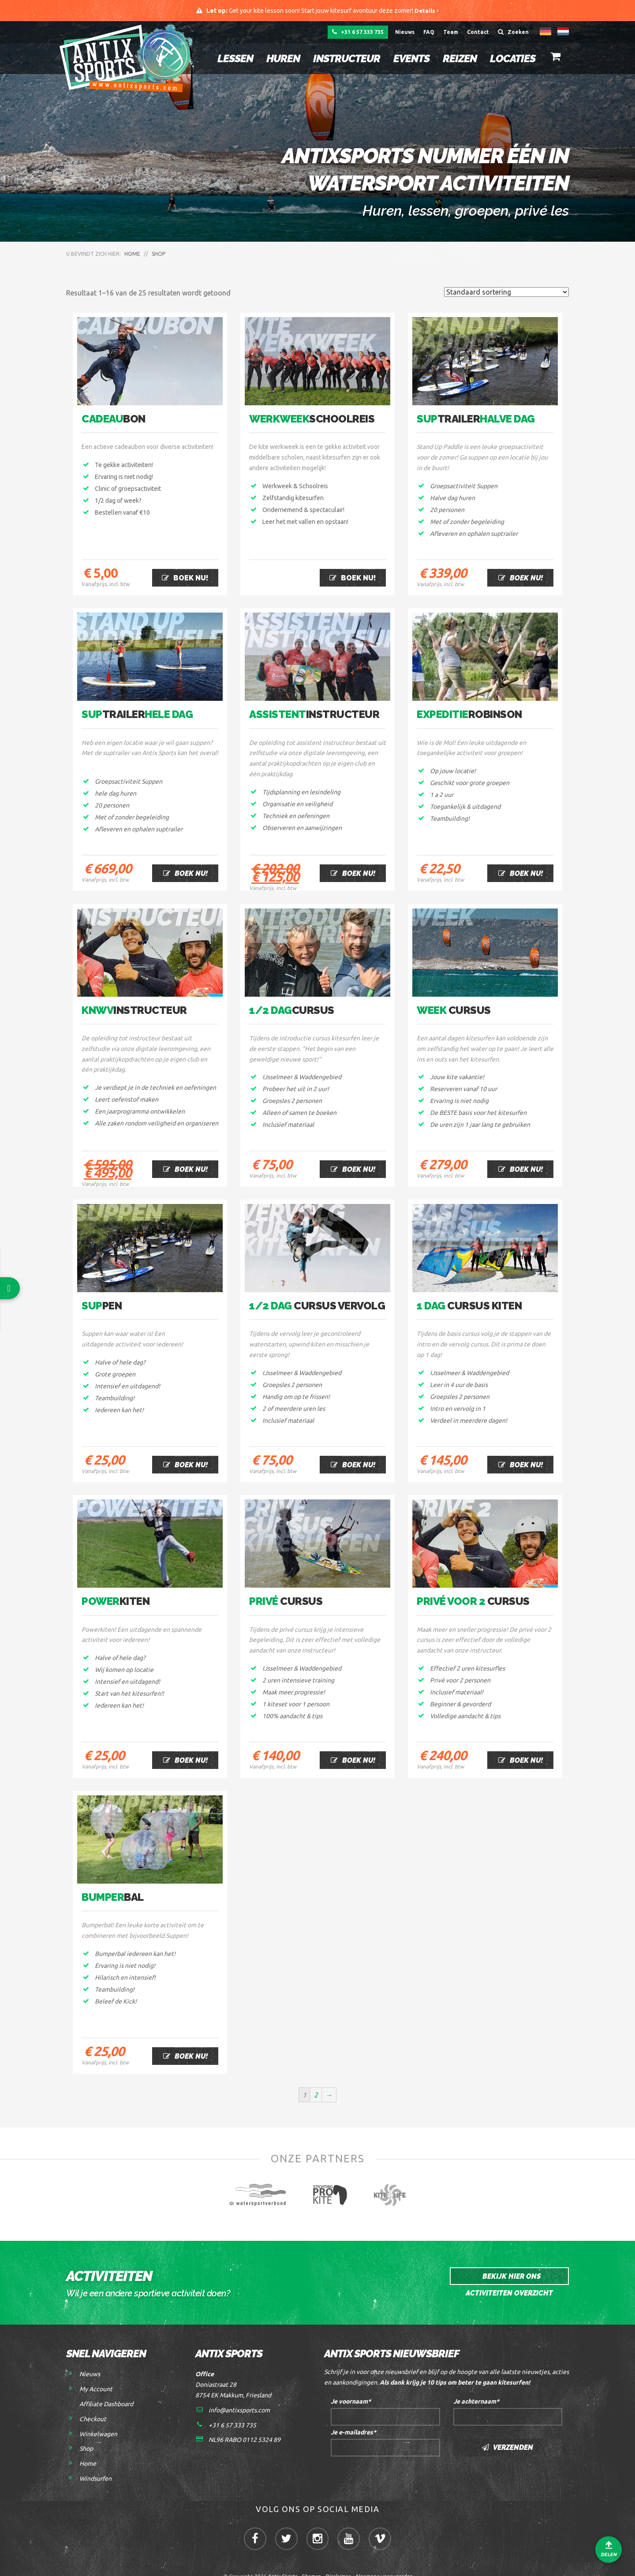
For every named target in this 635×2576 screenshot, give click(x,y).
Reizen (456, 59)
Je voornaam (351, 2383)
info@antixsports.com (239, 2392)
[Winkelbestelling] (506, 293)
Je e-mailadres (353, 2414)
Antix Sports (282, 2562)
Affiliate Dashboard (106, 2386)
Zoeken (513, 33)
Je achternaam (476, 2383)
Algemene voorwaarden (383, 2562)
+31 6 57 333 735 (356, 33)
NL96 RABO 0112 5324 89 (244, 2422)
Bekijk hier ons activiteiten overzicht (509, 2260)
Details (427, 11)
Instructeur (342, 59)
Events (407, 59)
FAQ (428, 33)
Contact (478, 33)
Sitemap (311, 2562)
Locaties (508, 59)
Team (450, 33)
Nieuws (405, 33)
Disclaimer (337, 2562)
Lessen (231, 59)
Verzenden (507, 2430)
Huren (279, 59)
